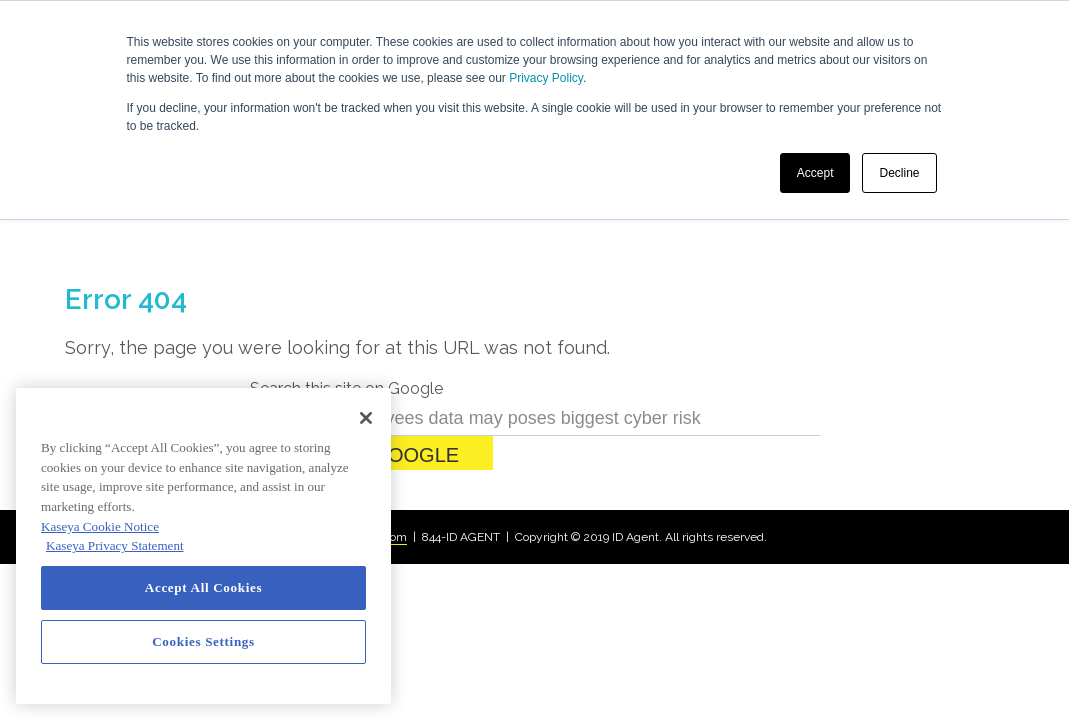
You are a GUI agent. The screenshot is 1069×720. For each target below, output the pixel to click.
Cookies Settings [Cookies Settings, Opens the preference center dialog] (203, 641)
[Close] (366, 418)
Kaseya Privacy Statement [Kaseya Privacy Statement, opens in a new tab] (115, 545)
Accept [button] (815, 173)
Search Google (372, 376)
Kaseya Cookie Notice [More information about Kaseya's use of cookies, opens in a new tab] (100, 526)
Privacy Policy (546, 78)
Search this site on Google (346, 309)
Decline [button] (899, 173)
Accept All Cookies (203, 587)
